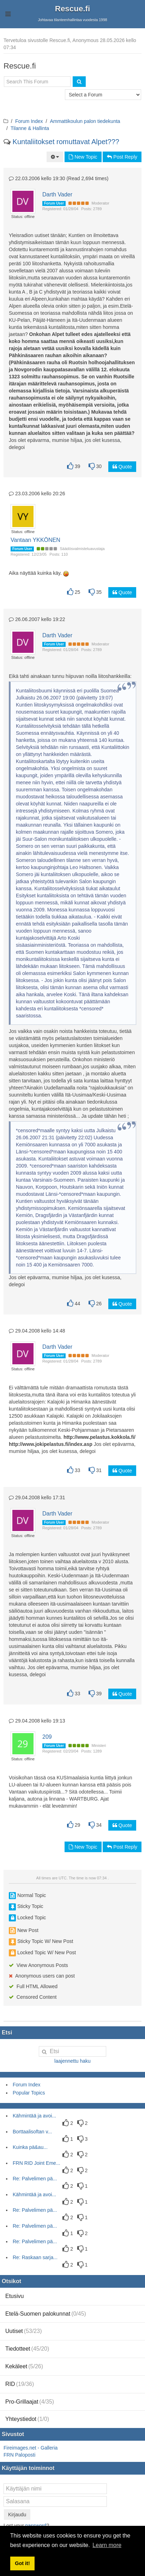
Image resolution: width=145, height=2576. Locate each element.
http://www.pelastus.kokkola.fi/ (99, 1437)
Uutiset (23, 2331)
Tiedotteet (27, 2349)
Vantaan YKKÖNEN (35, 540)
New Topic (83, 157)
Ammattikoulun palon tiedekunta (85, 121)
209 (47, 1737)
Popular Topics (29, 2093)
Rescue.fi (72, 8)
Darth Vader (57, 194)
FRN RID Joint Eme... (36, 2163)
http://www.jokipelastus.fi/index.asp (50, 1444)
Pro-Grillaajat (29, 2402)
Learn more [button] (106, 2545)
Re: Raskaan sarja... (35, 2257)
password (35, 2525)
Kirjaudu (17, 2514)
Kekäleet (24, 2366)
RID (19, 2384)
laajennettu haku (72, 2061)
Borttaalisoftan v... (32, 2131)
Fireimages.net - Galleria (31, 2448)
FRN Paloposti (19, 2455)
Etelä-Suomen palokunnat (45, 2314)
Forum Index (29, 121)
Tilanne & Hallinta (30, 128)
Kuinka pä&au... (30, 2147)
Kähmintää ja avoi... (34, 2116)
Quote (122, 466)
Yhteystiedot (27, 2419)
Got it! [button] (22, 2563)
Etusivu (14, 2296)
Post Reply (122, 157)
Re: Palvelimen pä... (35, 2178)
